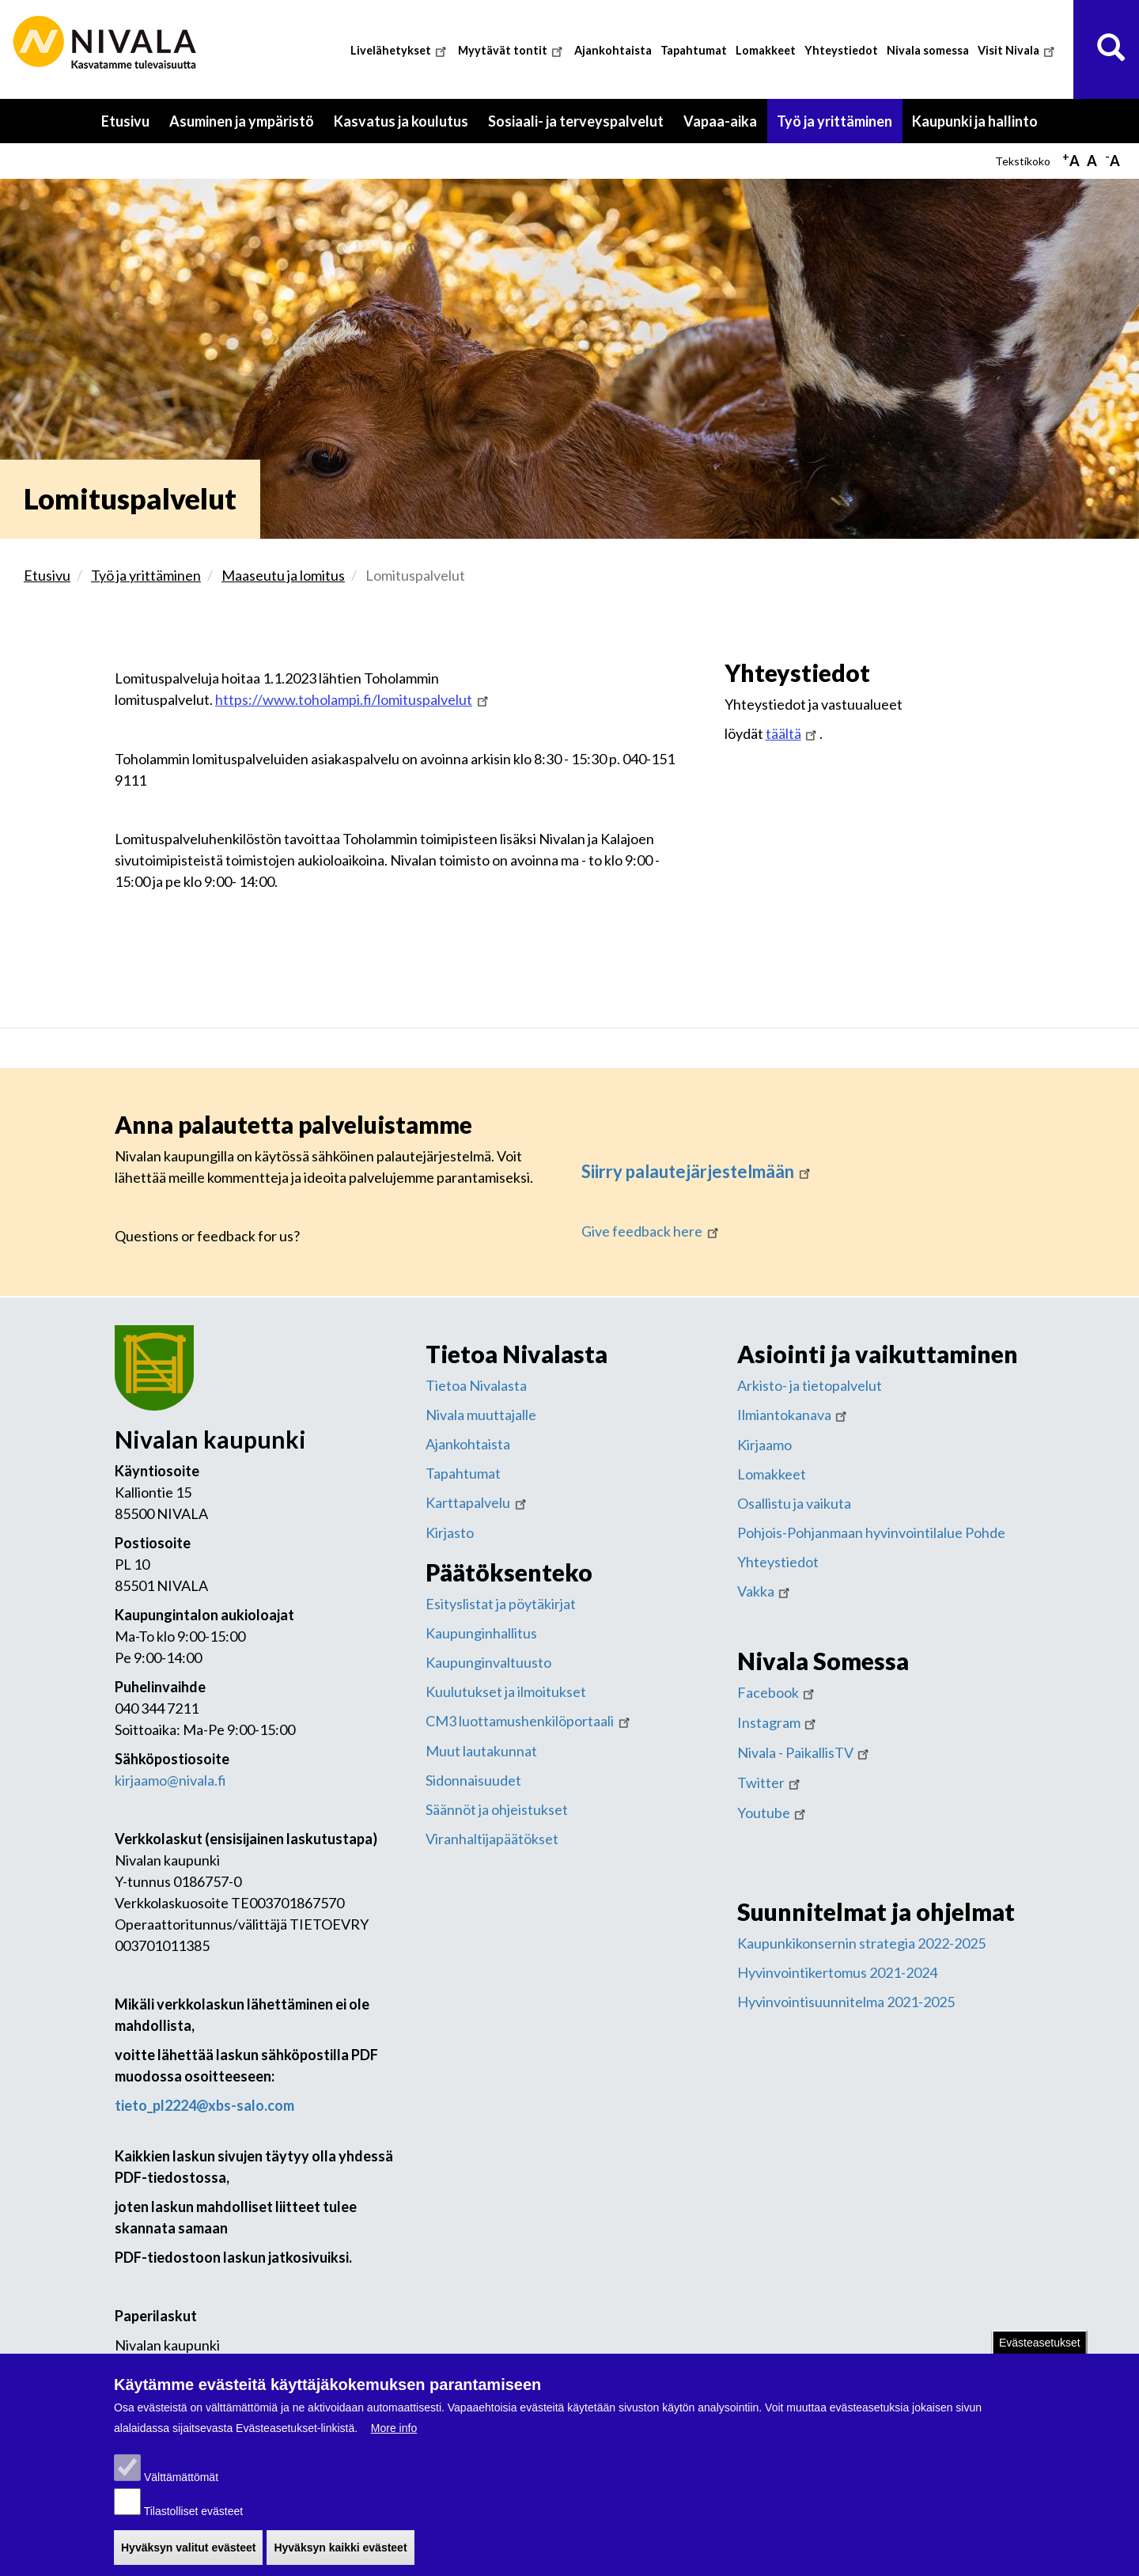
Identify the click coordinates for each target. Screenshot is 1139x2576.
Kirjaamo (764, 1444)
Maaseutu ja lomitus (283, 575)
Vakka (765, 1591)
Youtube (773, 1812)
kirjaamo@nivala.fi (170, 1780)
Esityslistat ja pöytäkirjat (501, 1603)
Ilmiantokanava (793, 1414)
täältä (793, 733)
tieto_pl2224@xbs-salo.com (204, 2105)
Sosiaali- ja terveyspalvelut (576, 121)
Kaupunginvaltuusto (488, 1662)
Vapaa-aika (720, 121)
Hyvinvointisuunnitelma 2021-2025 (846, 2001)
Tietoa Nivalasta (476, 1385)
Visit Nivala (1018, 50)
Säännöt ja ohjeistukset (497, 1809)
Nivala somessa (928, 50)
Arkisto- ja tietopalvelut (809, 1385)
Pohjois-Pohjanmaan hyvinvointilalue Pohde (871, 1532)
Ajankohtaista (613, 50)
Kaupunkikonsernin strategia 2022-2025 (861, 1943)
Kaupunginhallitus (481, 1633)
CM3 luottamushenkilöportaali (529, 1720)
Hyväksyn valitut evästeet (188, 2550)
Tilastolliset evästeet (194, 2513)
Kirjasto (450, 1532)
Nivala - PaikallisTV (804, 1752)
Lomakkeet (766, 50)
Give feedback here (651, 1231)
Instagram (778, 1722)
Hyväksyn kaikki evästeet (340, 2550)
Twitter (770, 1782)
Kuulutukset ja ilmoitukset (506, 1691)
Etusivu (125, 121)
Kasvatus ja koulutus (401, 121)
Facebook (777, 1692)
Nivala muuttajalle (481, 1414)
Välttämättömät (181, 2479)
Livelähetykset (399, 50)
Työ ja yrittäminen (834, 121)
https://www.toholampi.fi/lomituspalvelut (353, 699)
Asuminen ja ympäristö (241, 121)
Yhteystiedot (841, 50)
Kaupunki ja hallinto (975, 121)
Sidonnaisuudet (473, 1780)
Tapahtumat (693, 50)
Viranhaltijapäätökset (492, 1838)
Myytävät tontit (512, 50)
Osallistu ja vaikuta (794, 1503)
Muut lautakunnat (481, 1751)
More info (394, 2430)
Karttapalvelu (477, 1502)
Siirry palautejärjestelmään (697, 1171)
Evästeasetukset (1039, 2345)
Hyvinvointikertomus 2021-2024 (837, 1972)
